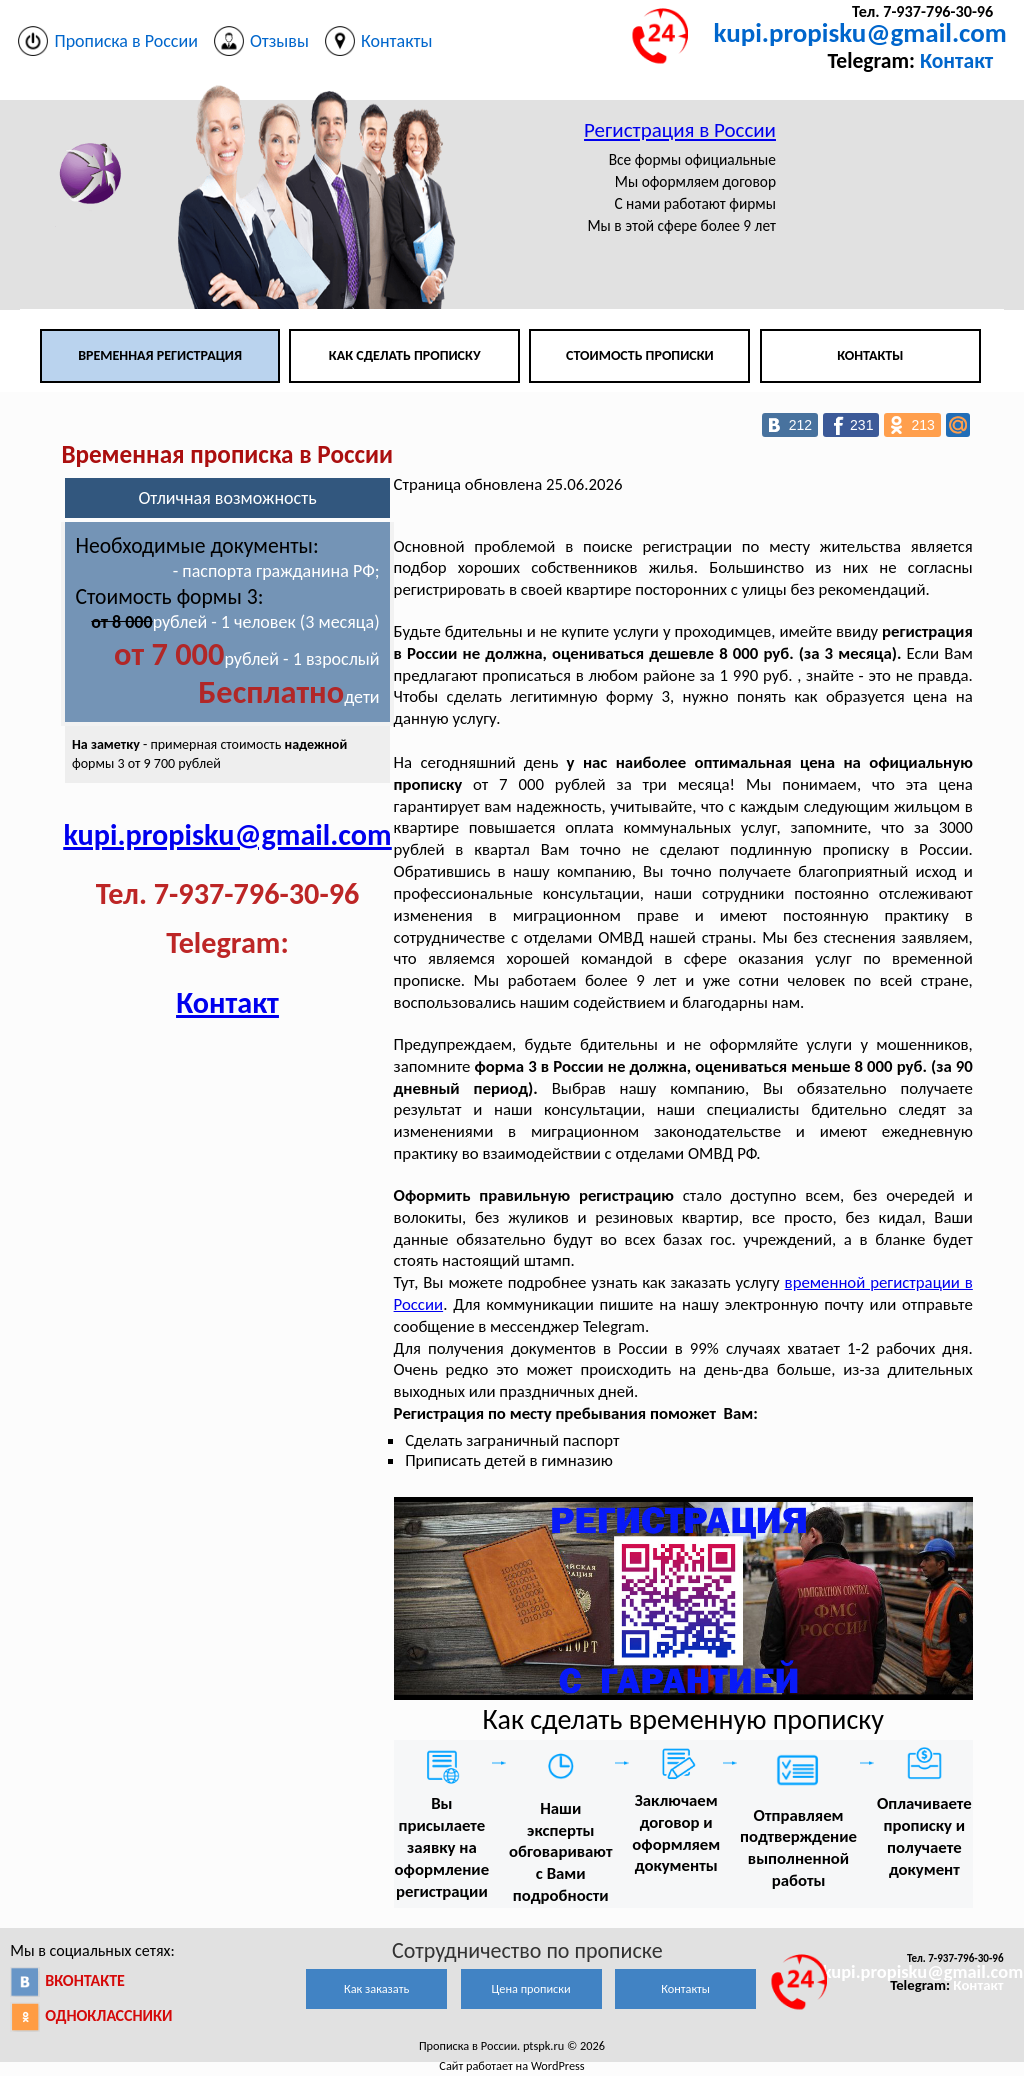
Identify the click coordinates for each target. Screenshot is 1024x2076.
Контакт (956, 60)
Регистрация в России (680, 130)
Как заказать (376, 1988)
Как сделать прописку (405, 355)
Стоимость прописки (640, 355)
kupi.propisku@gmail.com (860, 32)
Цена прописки (531, 1988)
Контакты (870, 355)
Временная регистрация (160, 355)
